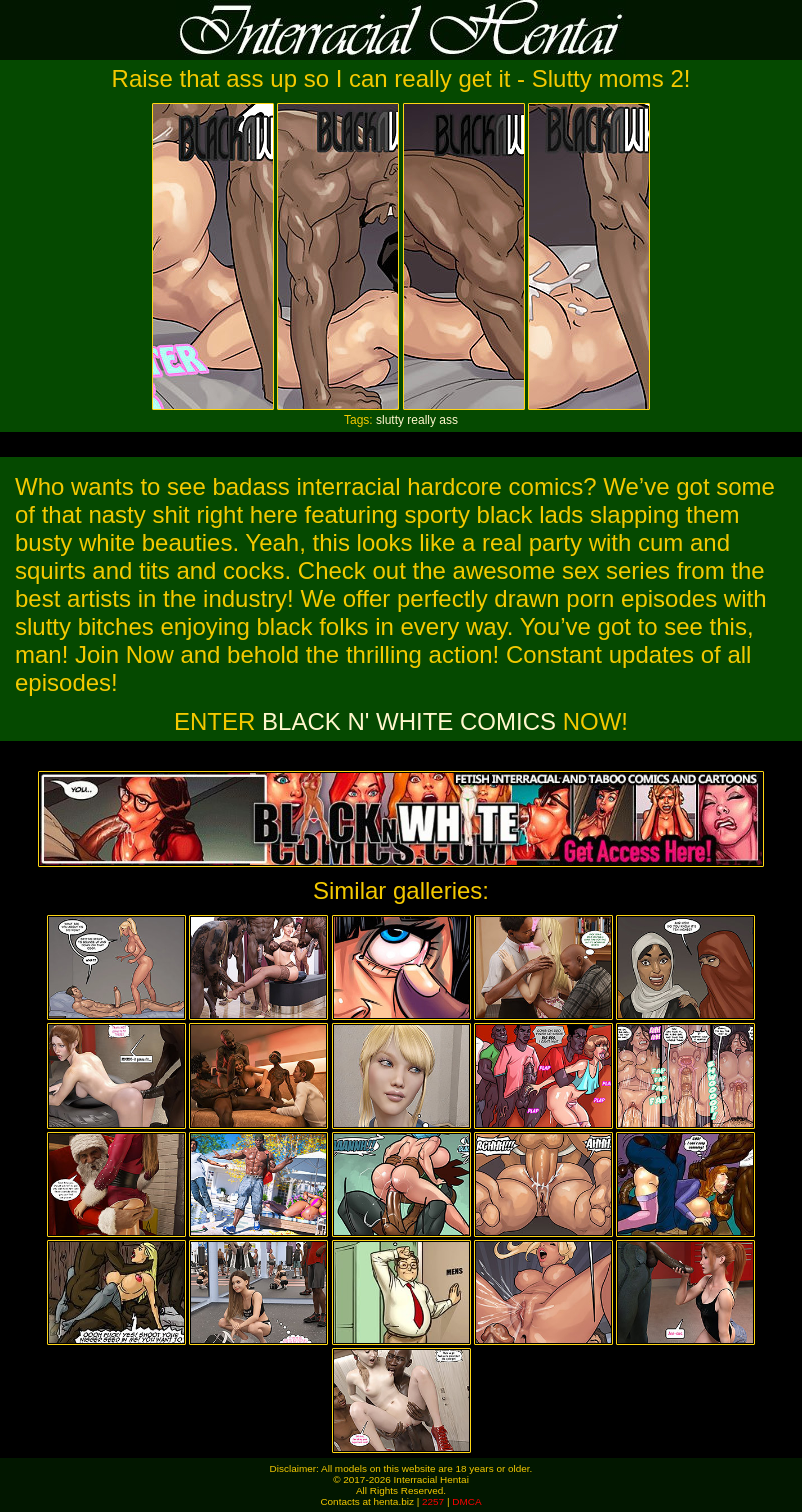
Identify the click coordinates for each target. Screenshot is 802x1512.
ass (448, 420)
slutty (390, 420)
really (421, 420)
